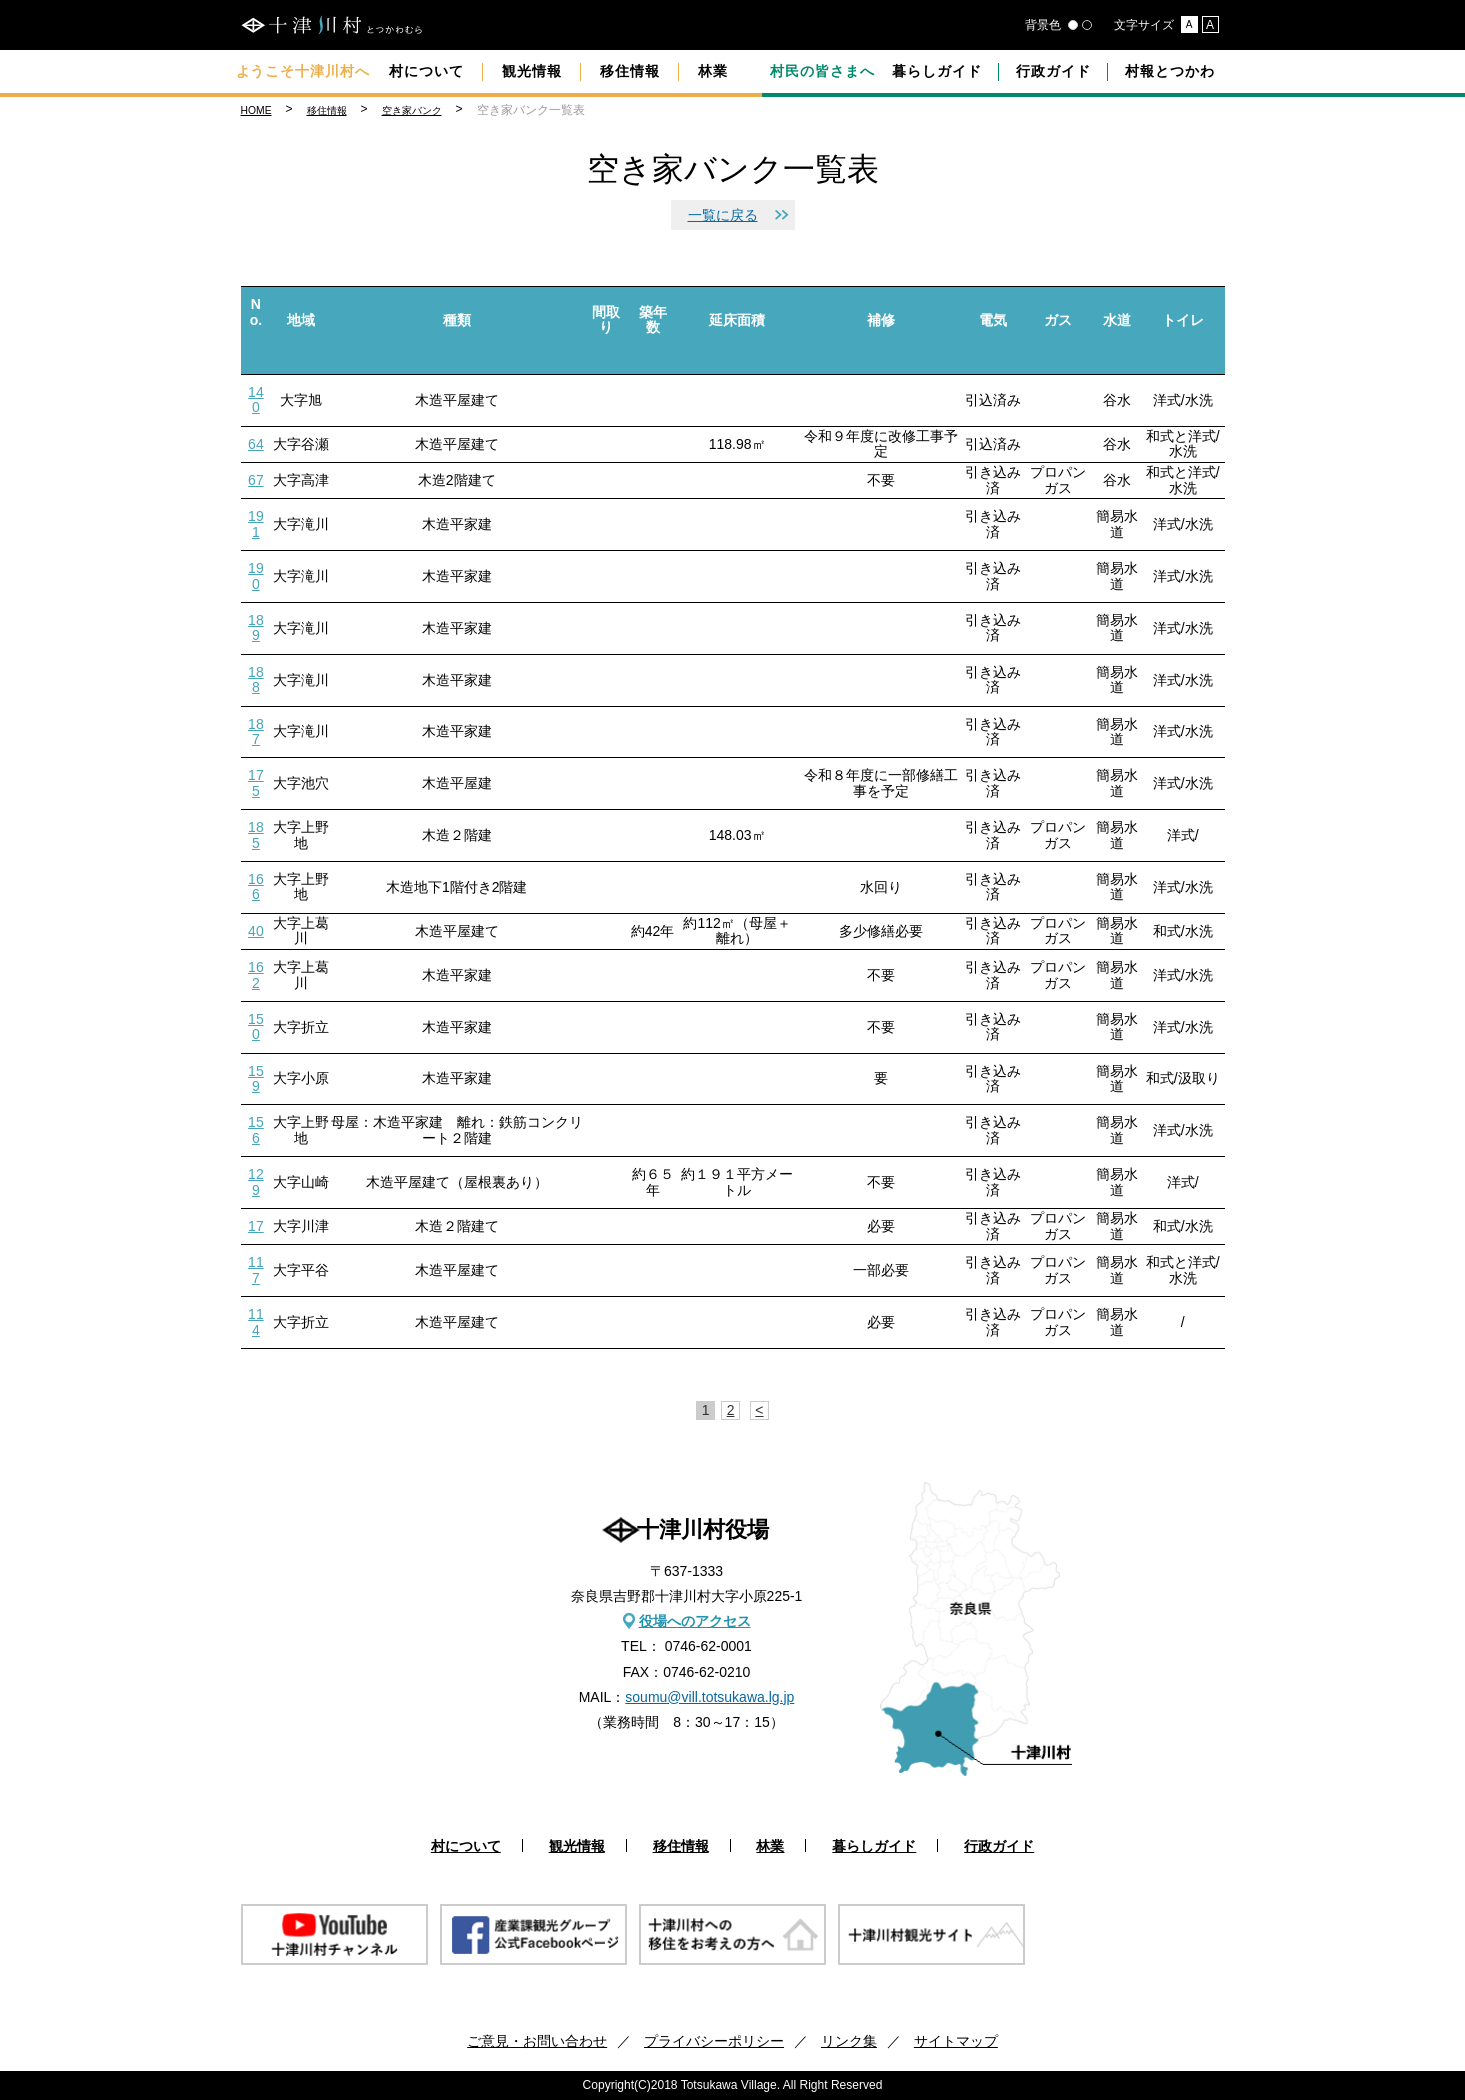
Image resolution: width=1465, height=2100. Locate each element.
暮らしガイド (937, 71)
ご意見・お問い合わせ (537, 2041)
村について (426, 71)
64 (256, 444)
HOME (256, 110)
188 (256, 679)
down (255, 357)
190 (256, 575)
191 (256, 523)
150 (256, 1026)
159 (256, 1078)
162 (256, 974)
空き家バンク (412, 110)
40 (256, 931)
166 (256, 886)
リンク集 (849, 2041)
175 (256, 782)
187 (256, 731)
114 (256, 1321)
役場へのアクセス (695, 1621)
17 (256, 1226)
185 (256, 834)
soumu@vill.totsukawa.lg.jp (709, 1697)
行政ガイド (1053, 71)
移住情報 (630, 71)
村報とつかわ (1170, 71)
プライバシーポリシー (714, 2041)
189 (256, 627)
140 (256, 399)
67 (256, 480)
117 (256, 1269)
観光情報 (532, 71)
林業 (713, 71)
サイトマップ (956, 2041)
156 (256, 1129)
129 (256, 1181)
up (255, 341)
